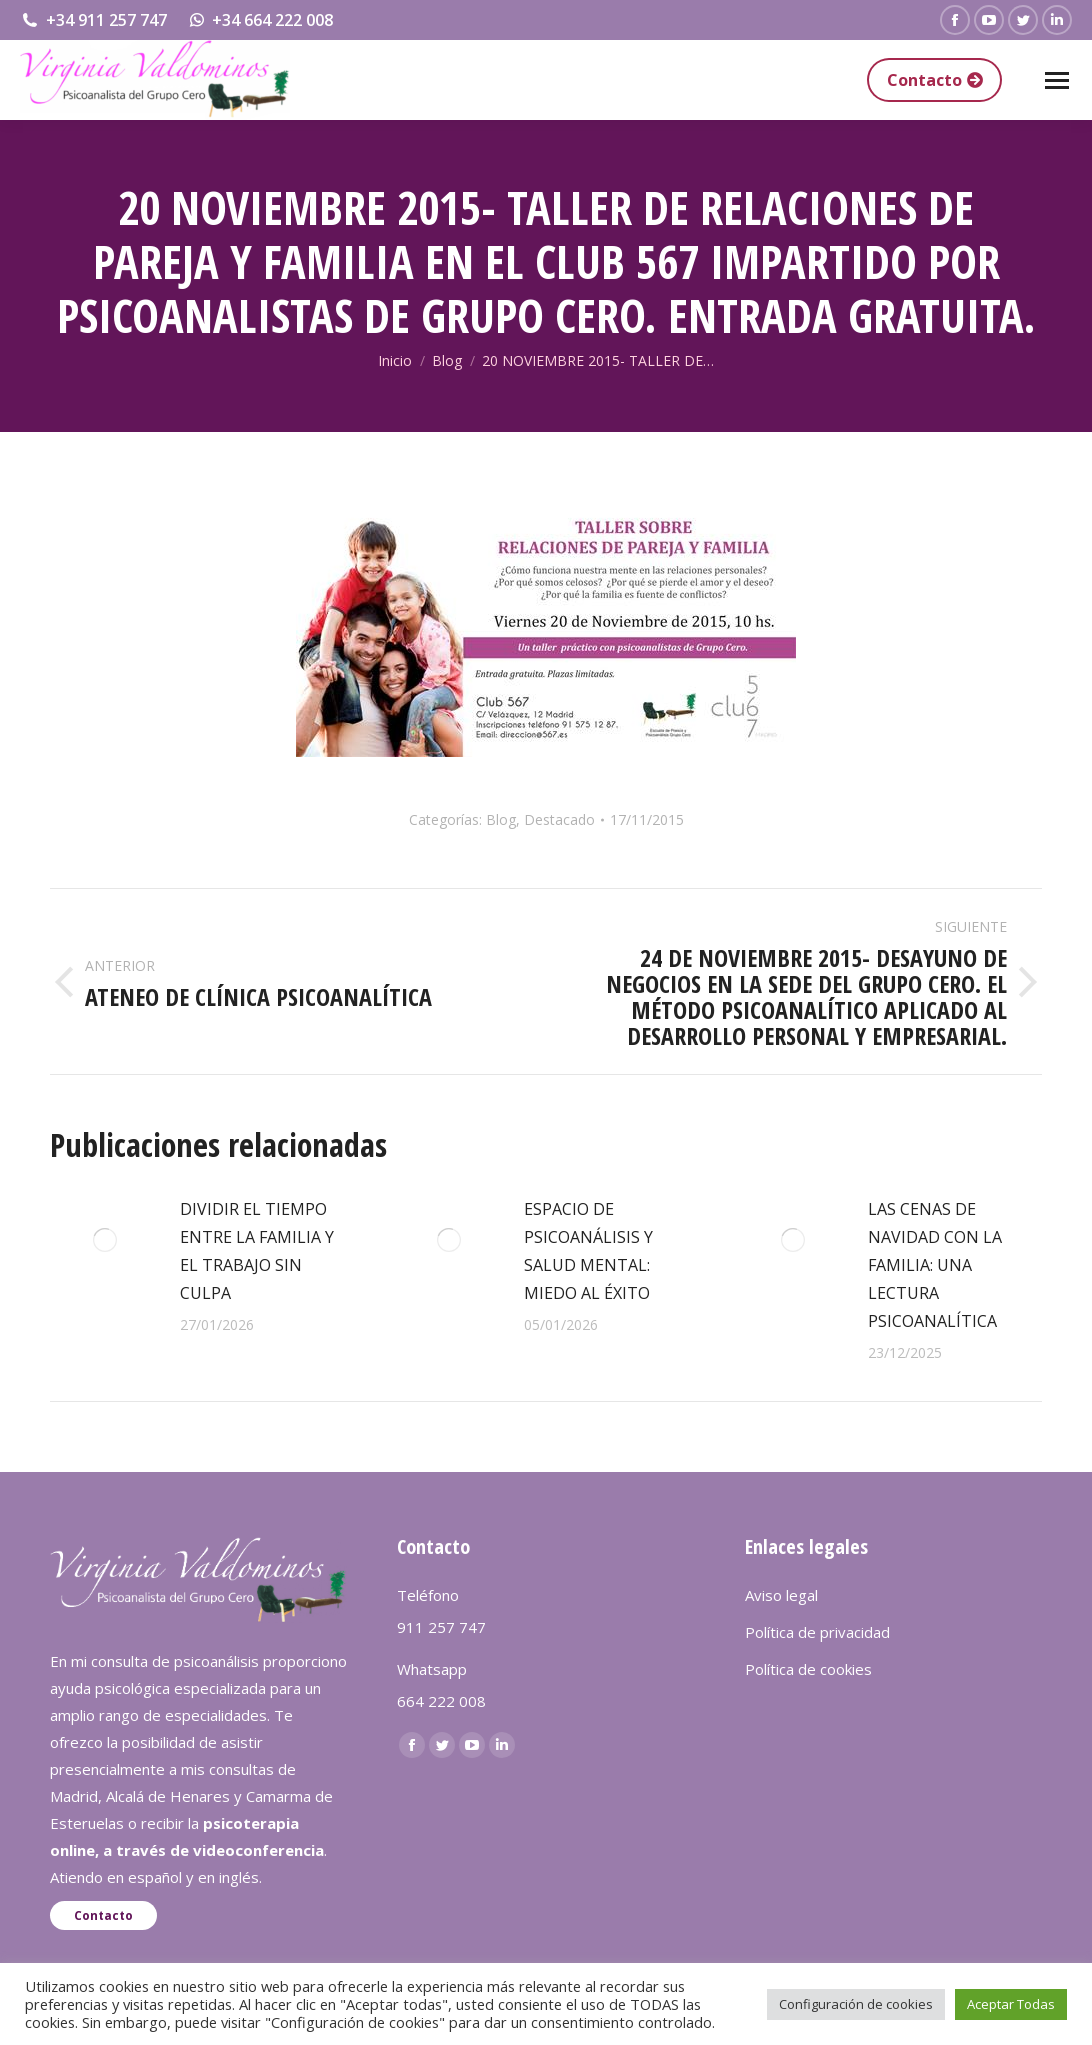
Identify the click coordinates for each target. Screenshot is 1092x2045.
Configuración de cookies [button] (856, 2004)
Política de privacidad (817, 1632)
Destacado (559, 819)
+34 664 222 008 (260, 20)
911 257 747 (441, 1627)
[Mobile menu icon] (1057, 80)
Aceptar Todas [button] (1011, 2004)
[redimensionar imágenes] (105, 1240)
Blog (501, 819)
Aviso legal (781, 1595)
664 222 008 (441, 1701)
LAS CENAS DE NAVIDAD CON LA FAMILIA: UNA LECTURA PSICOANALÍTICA (935, 1265)
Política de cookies (808, 1669)
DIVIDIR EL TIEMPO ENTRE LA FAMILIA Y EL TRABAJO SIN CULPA (257, 1251)
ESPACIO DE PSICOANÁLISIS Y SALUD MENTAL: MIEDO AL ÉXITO (588, 1251)
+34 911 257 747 (93, 20)
